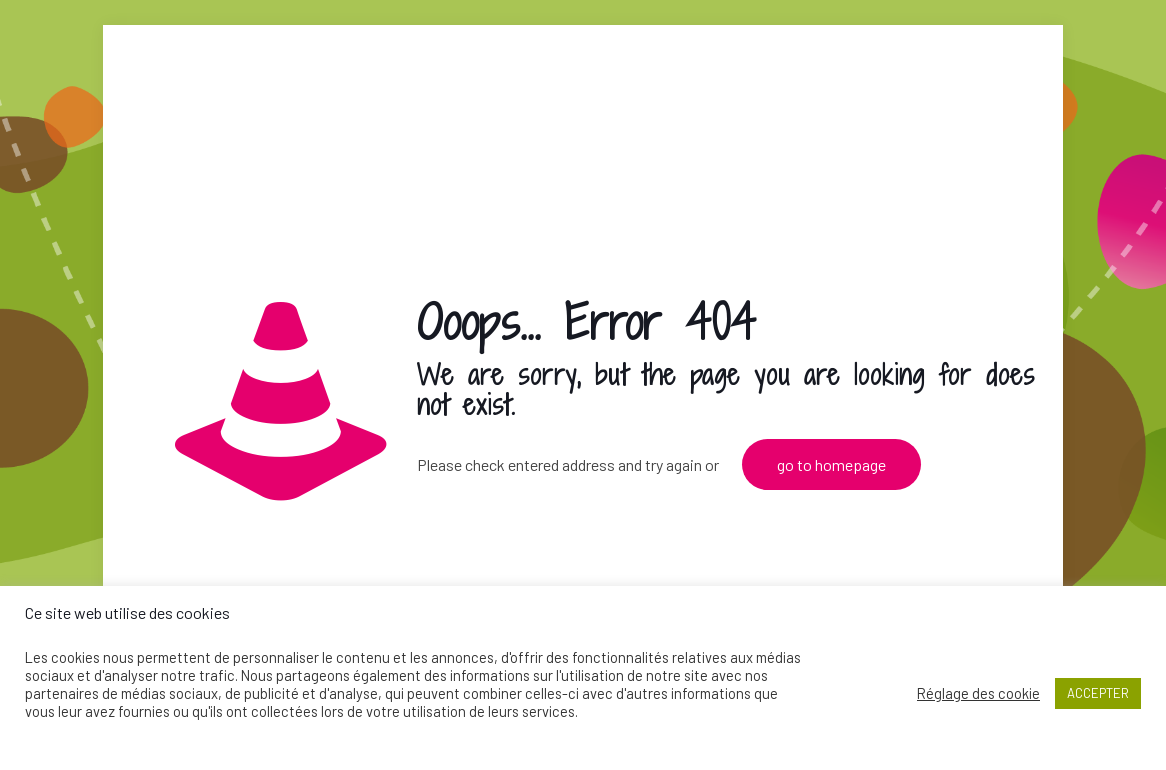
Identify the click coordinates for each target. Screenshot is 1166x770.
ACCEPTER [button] (1098, 693)
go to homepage (831, 464)
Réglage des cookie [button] (978, 693)
